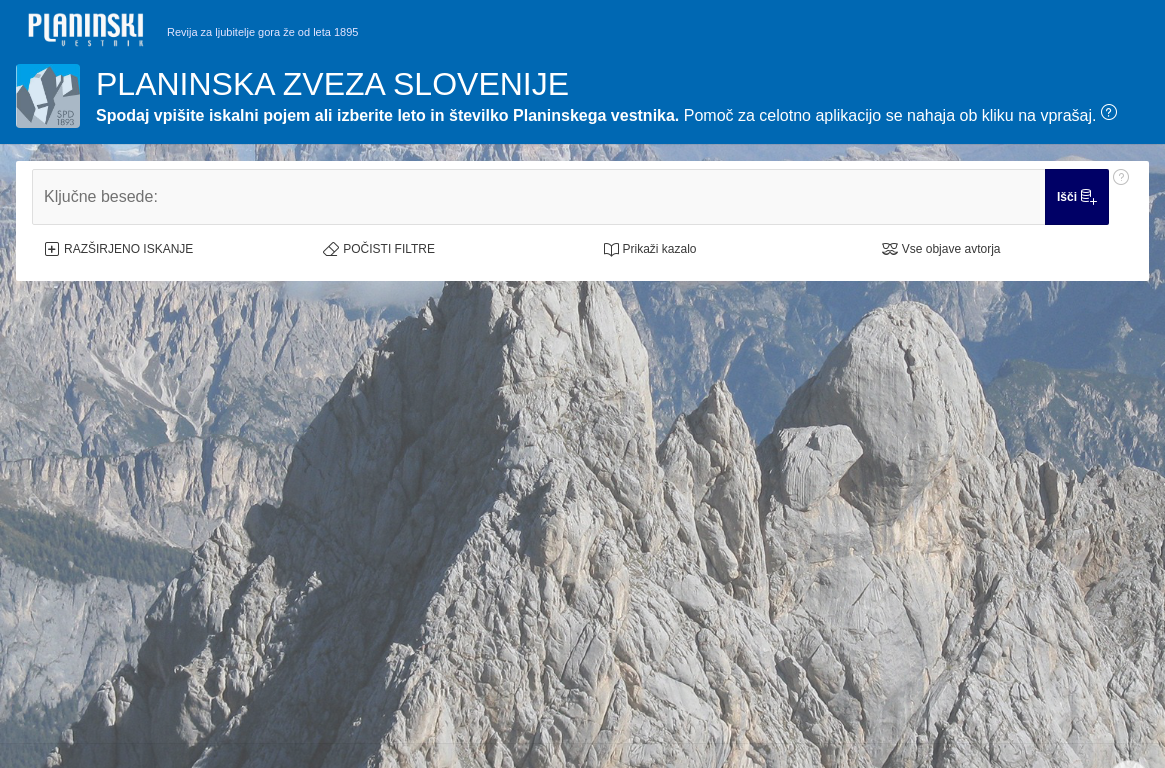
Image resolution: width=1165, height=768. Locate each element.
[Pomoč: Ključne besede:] (1121, 197)
